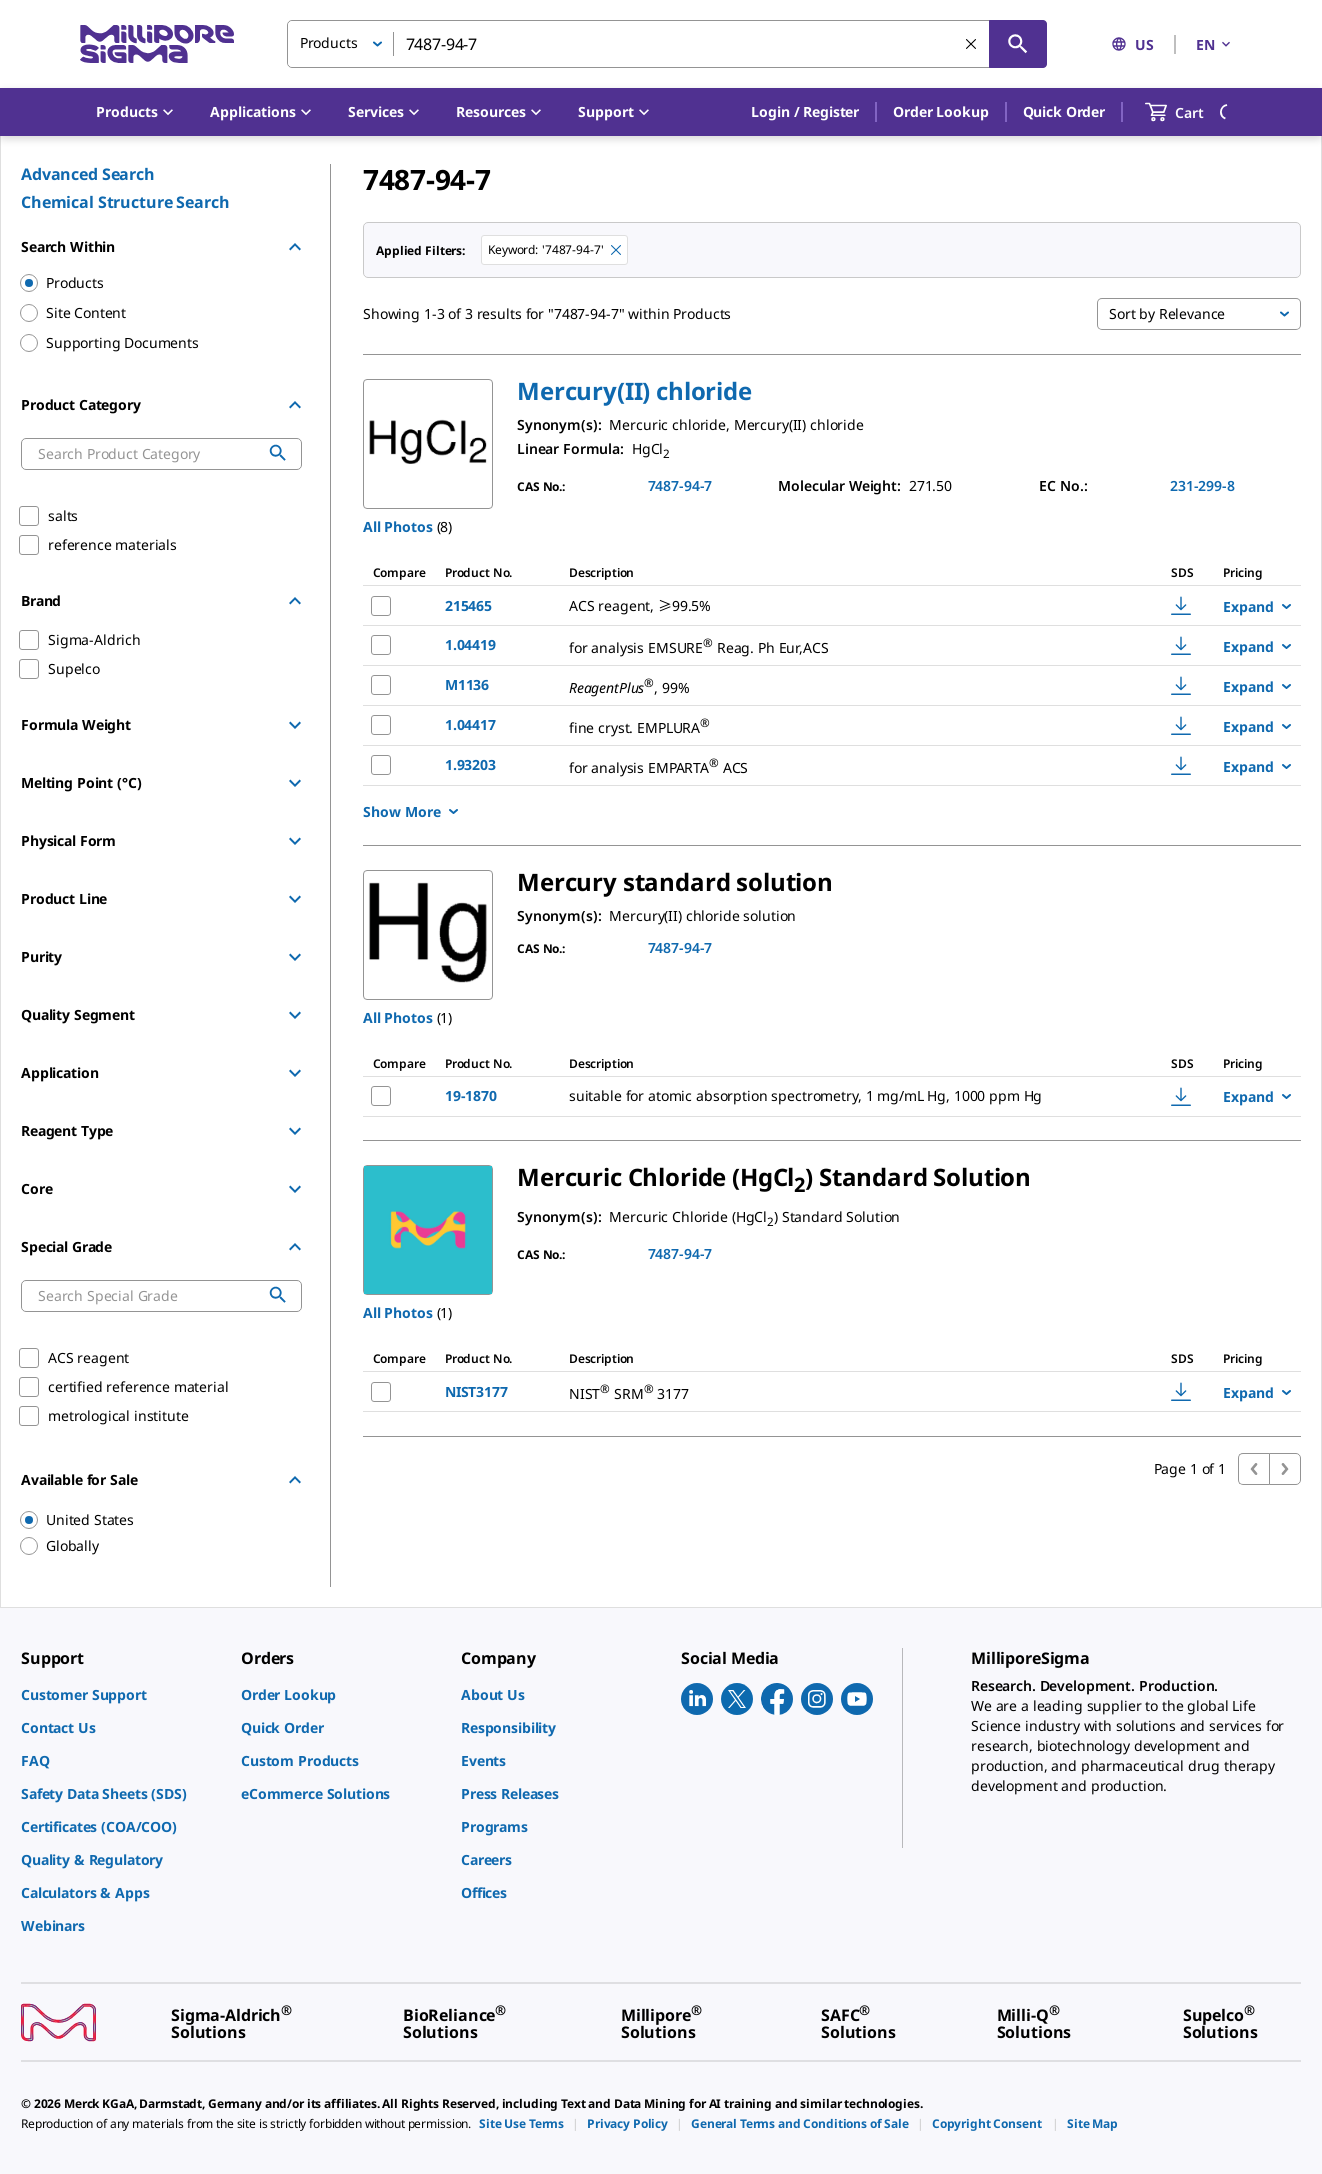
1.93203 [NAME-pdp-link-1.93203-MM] (470, 764)
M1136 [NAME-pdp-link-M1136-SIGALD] (467, 684)
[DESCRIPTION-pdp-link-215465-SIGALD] (841, 606)
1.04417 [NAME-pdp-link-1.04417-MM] (470, 724)
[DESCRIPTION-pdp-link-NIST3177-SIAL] (824, 1391)
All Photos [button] (398, 526)
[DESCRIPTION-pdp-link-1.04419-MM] (841, 645)
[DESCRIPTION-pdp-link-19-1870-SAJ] (842, 1096)
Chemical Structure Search (125, 202)
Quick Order (1064, 111)
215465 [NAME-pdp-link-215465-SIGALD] (468, 605)
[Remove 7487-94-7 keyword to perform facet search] (616, 250)
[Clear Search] (971, 44)
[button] (805, 112)
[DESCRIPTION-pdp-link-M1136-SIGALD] (841, 685)
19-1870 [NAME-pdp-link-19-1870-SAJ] (471, 1095)
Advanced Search (88, 174)
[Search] (1018, 44)
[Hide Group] (295, 247)
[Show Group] (295, 725)
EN (1215, 44)
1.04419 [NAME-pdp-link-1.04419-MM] (470, 644)
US (1132, 44)
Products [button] (329, 42)
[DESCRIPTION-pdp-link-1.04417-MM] (841, 725)
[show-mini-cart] (1192, 112)
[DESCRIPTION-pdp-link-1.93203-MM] (841, 765)
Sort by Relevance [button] (1167, 313)
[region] (152, 1520)
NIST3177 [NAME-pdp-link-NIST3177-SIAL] (476, 1391)
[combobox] (667, 44)
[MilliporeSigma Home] (157, 44)
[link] (121, 1694)
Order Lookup (940, 111)
